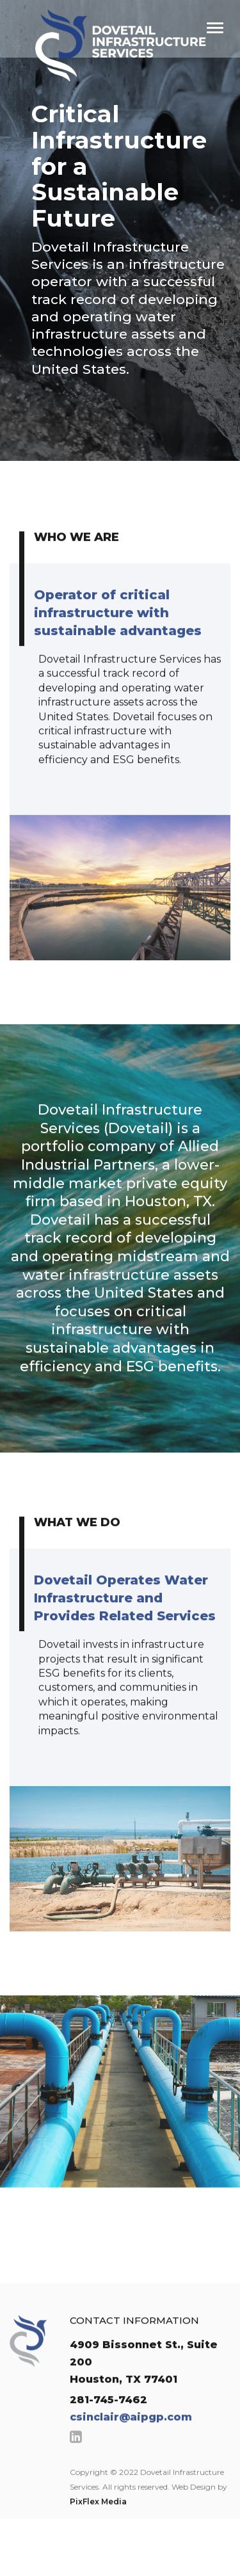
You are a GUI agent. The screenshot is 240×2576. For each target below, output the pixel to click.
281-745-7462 (108, 2421)
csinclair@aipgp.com (131, 2439)
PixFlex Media (98, 2522)
